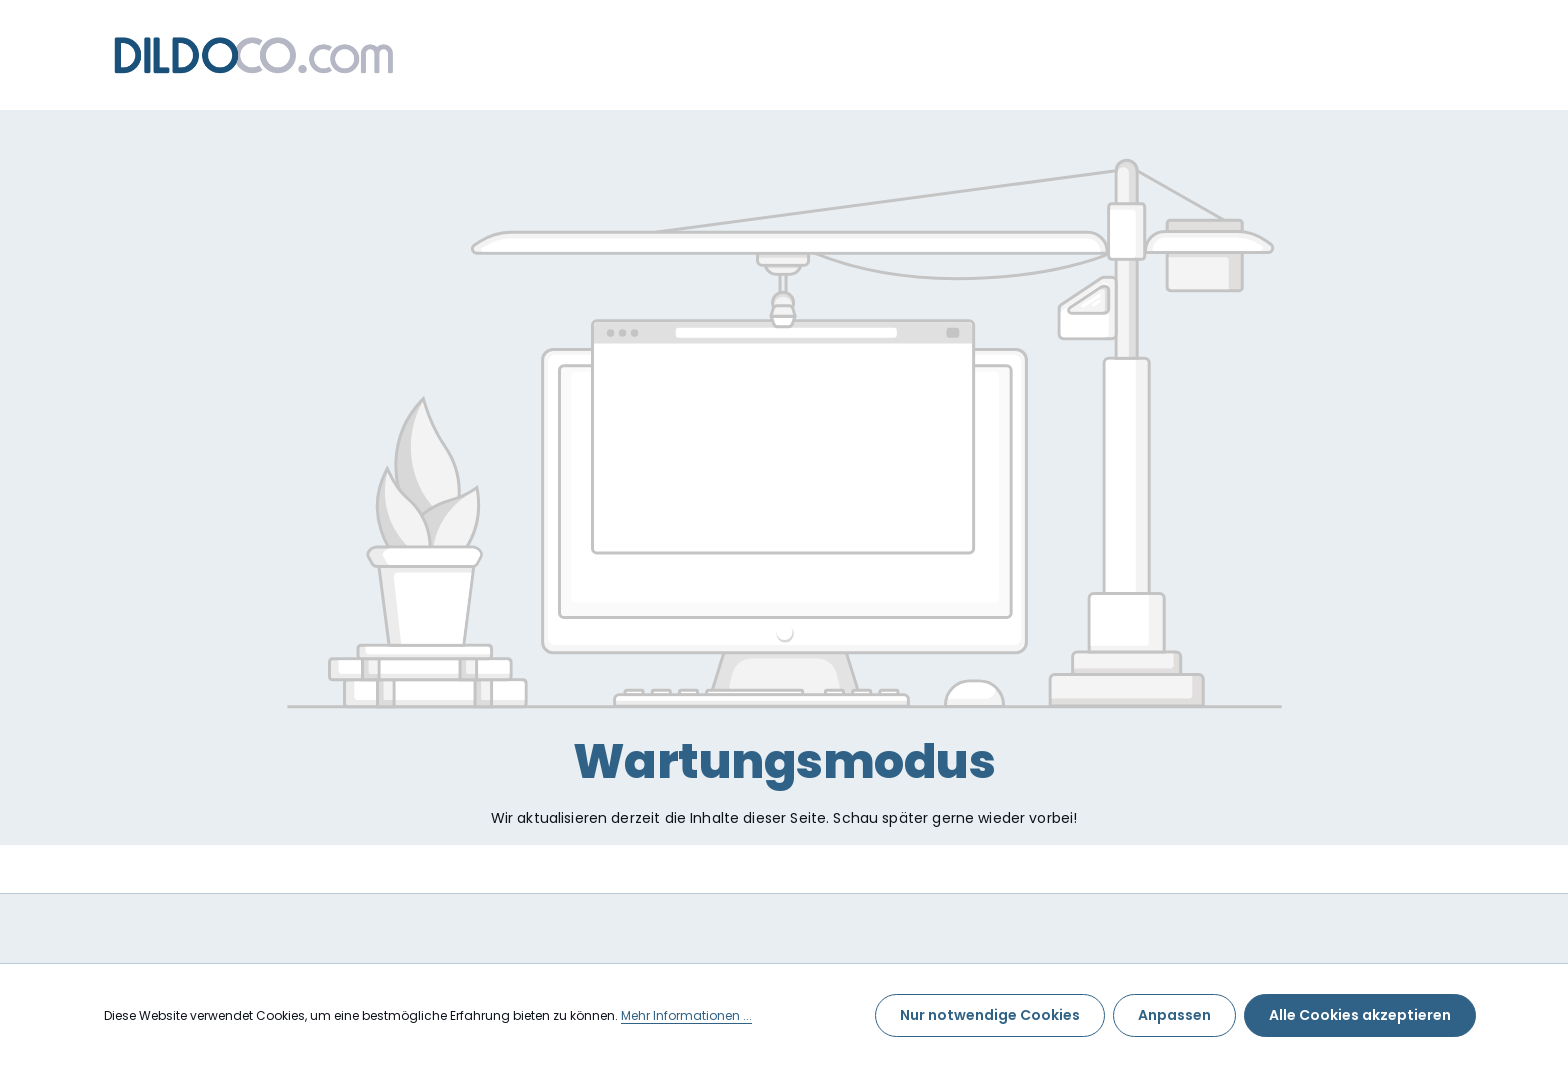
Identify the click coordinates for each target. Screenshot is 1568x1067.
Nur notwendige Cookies (990, 1015)
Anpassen (1174, 1015)
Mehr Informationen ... (686, 1015)
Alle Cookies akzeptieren (1360, 1015)
